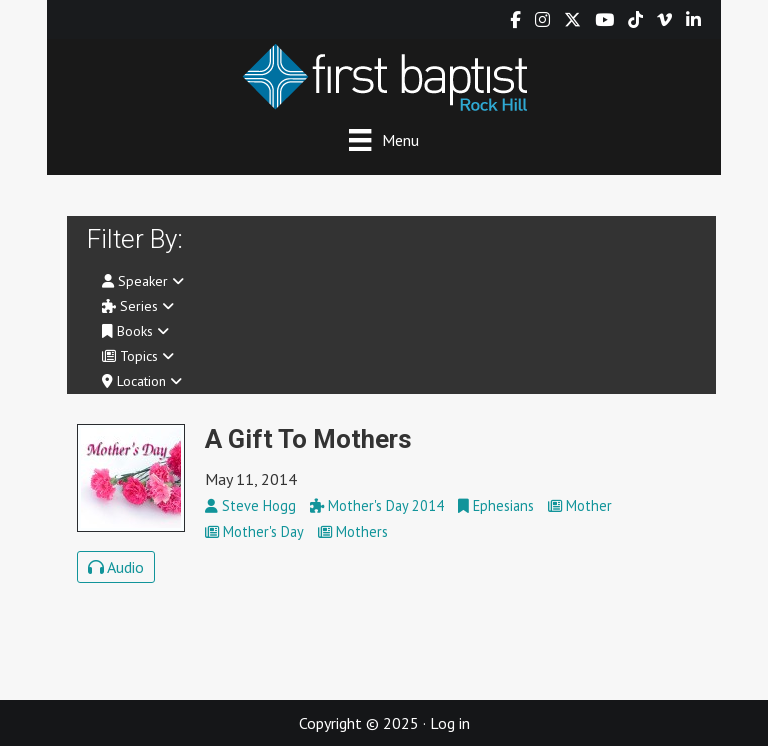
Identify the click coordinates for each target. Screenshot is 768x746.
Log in (450, 723)
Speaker (143, 281)
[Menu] (383, 139)
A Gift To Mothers (308, 439)
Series (138, 306)
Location (142, 381)
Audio (116, 567)
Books (135, 331)
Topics (138, 356)
